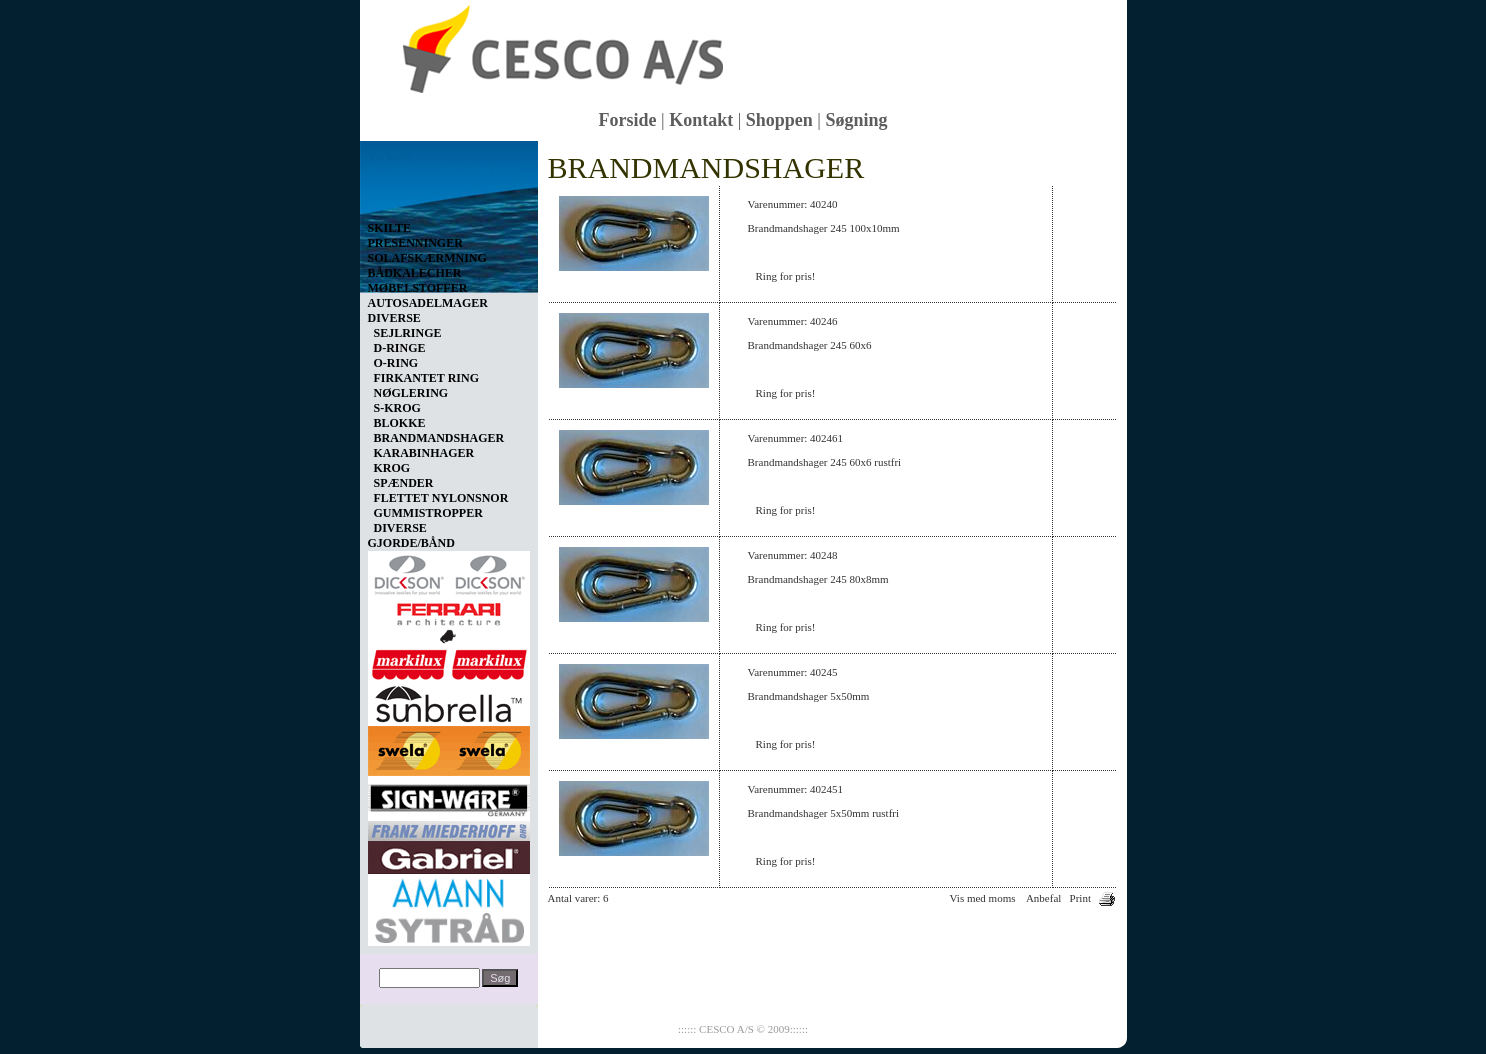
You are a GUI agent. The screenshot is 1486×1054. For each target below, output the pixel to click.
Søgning (856, 120)
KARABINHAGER (424, 453)
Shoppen (779, 120)
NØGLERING (411, 393)
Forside (628, 120)
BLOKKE (400, 423)
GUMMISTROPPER (428, 513)
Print (1080, 898)
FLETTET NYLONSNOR (441, 498)
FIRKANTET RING (426, 378)
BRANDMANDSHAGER (439, 438)
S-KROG (397, 408)
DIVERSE (400, 528)
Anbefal (1043, 898)
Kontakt (701, 120)
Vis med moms (983, 898)
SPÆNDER (404, 483)
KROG (392, 468)
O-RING (396, 363)
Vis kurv (390, 156)
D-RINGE (400, 348)
